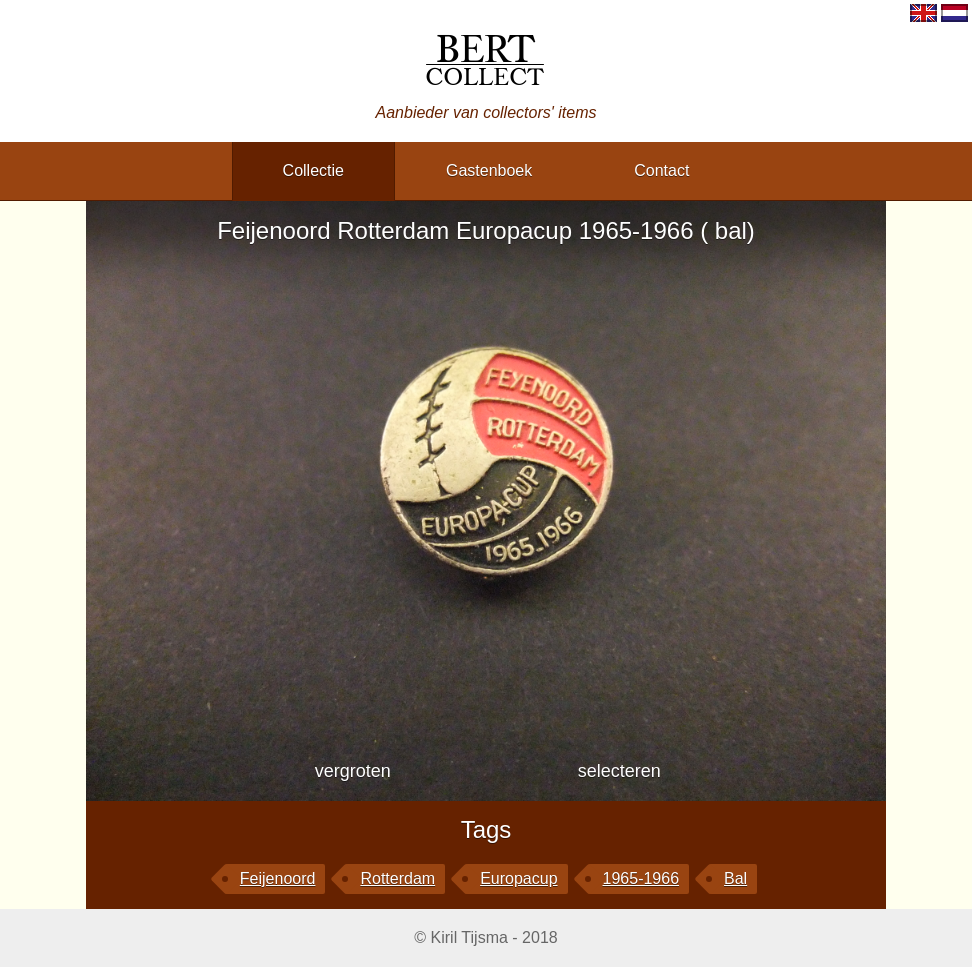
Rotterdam (397, 878)
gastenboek (489, 170)
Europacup (518, 878)
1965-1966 (641, 878)
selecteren (619, 771)
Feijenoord (278, 878)
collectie (313, 170)
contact (661, 170)
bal (735, 878)
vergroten (353, 771)
